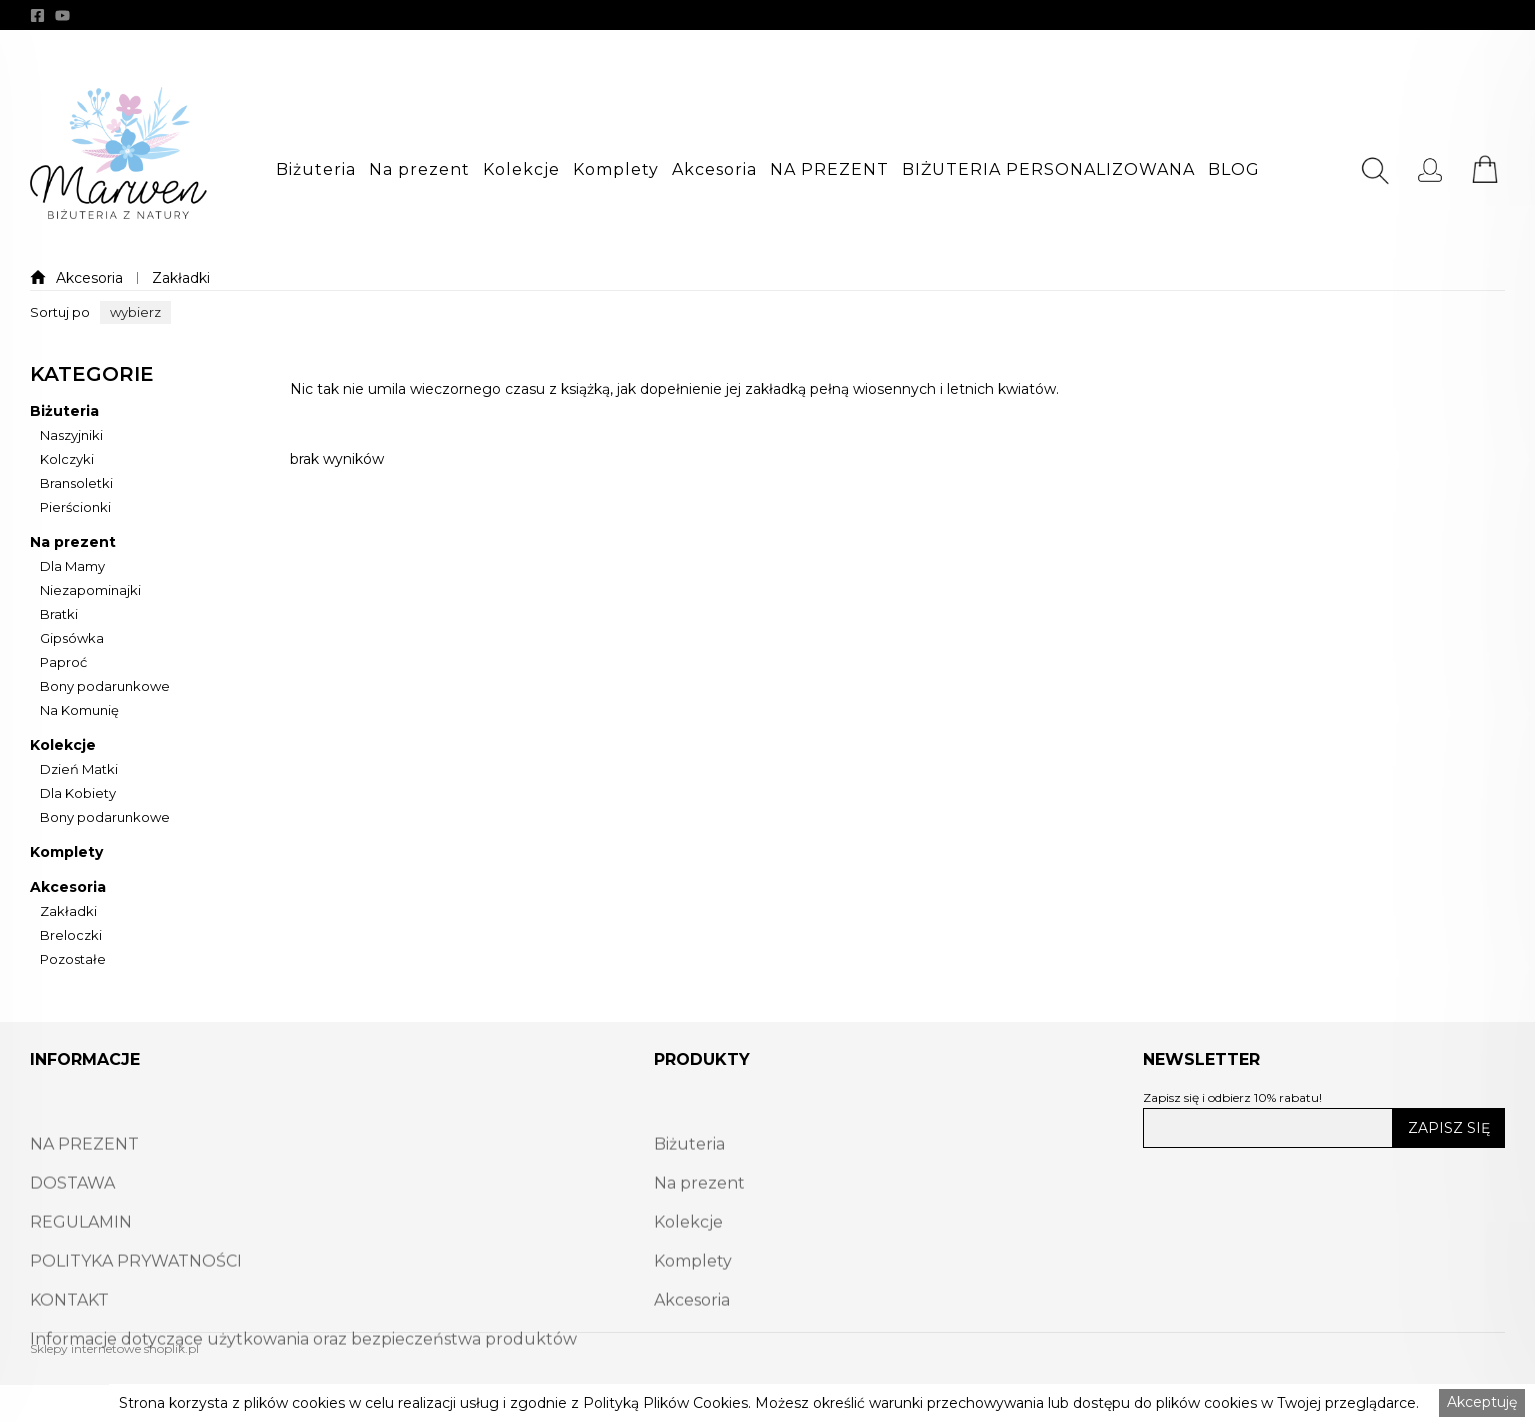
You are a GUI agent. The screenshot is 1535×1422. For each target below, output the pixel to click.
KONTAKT (69, 1342)
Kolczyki (67, 460)
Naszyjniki (71, 436)
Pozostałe (73, 960)
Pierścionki (75, 508)
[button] (316, 170)
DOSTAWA (72, 1225)
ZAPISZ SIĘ (1449, 1128)
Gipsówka (72, 639)
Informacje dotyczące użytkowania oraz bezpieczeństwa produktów (303, 1381)
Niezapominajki (90, 591)
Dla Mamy (72, 567)
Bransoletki (76, 484)
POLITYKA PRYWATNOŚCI (136, 1303)
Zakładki (181, 278)
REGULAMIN (81, 1264)
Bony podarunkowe (105, 687)
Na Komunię (79, 711)
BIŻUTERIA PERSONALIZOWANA (1048, 170)
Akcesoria (714, 170)
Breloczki (71, 936)
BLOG (1234, 170)
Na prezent (419, 170)
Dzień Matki (79, 770)
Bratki (59, 615)
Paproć (63, 663)
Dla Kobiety (78, 794)
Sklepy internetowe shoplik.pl (114, 1348)
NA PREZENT (829, 170)
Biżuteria (316, 170)
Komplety (616, 170)
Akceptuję (1482, 1402)
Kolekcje (521, 170)
